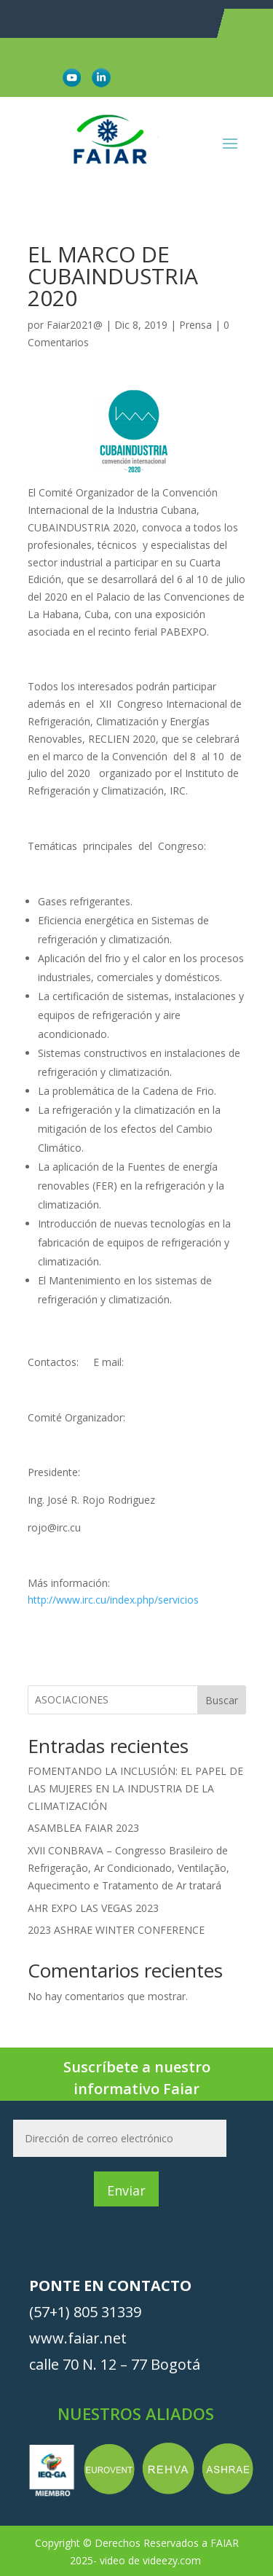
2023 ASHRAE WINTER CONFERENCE (116, 1930)
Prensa (195, 325)
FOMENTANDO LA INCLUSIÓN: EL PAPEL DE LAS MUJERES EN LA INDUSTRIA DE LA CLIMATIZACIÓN (135, 1788)
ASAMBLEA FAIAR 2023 (83, 1828)
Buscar (221, 1700)
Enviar (126, 2190)
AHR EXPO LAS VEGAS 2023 (93, 1908)
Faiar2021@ (75, 325)
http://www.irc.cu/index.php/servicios (113, 1600)
